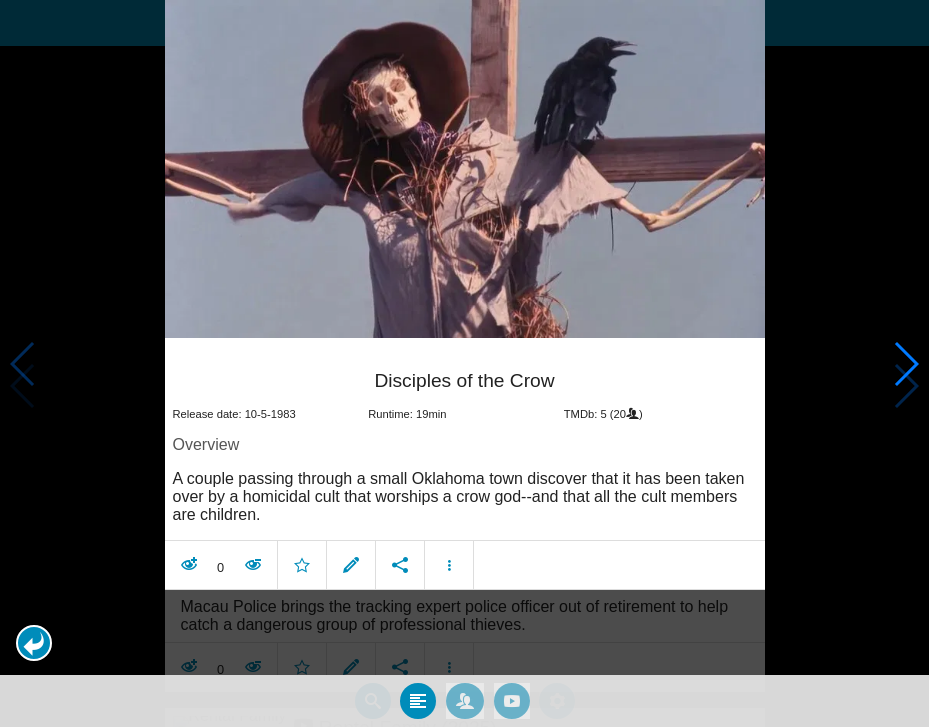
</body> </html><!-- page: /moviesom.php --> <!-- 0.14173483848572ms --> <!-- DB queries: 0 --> (464, 363)
